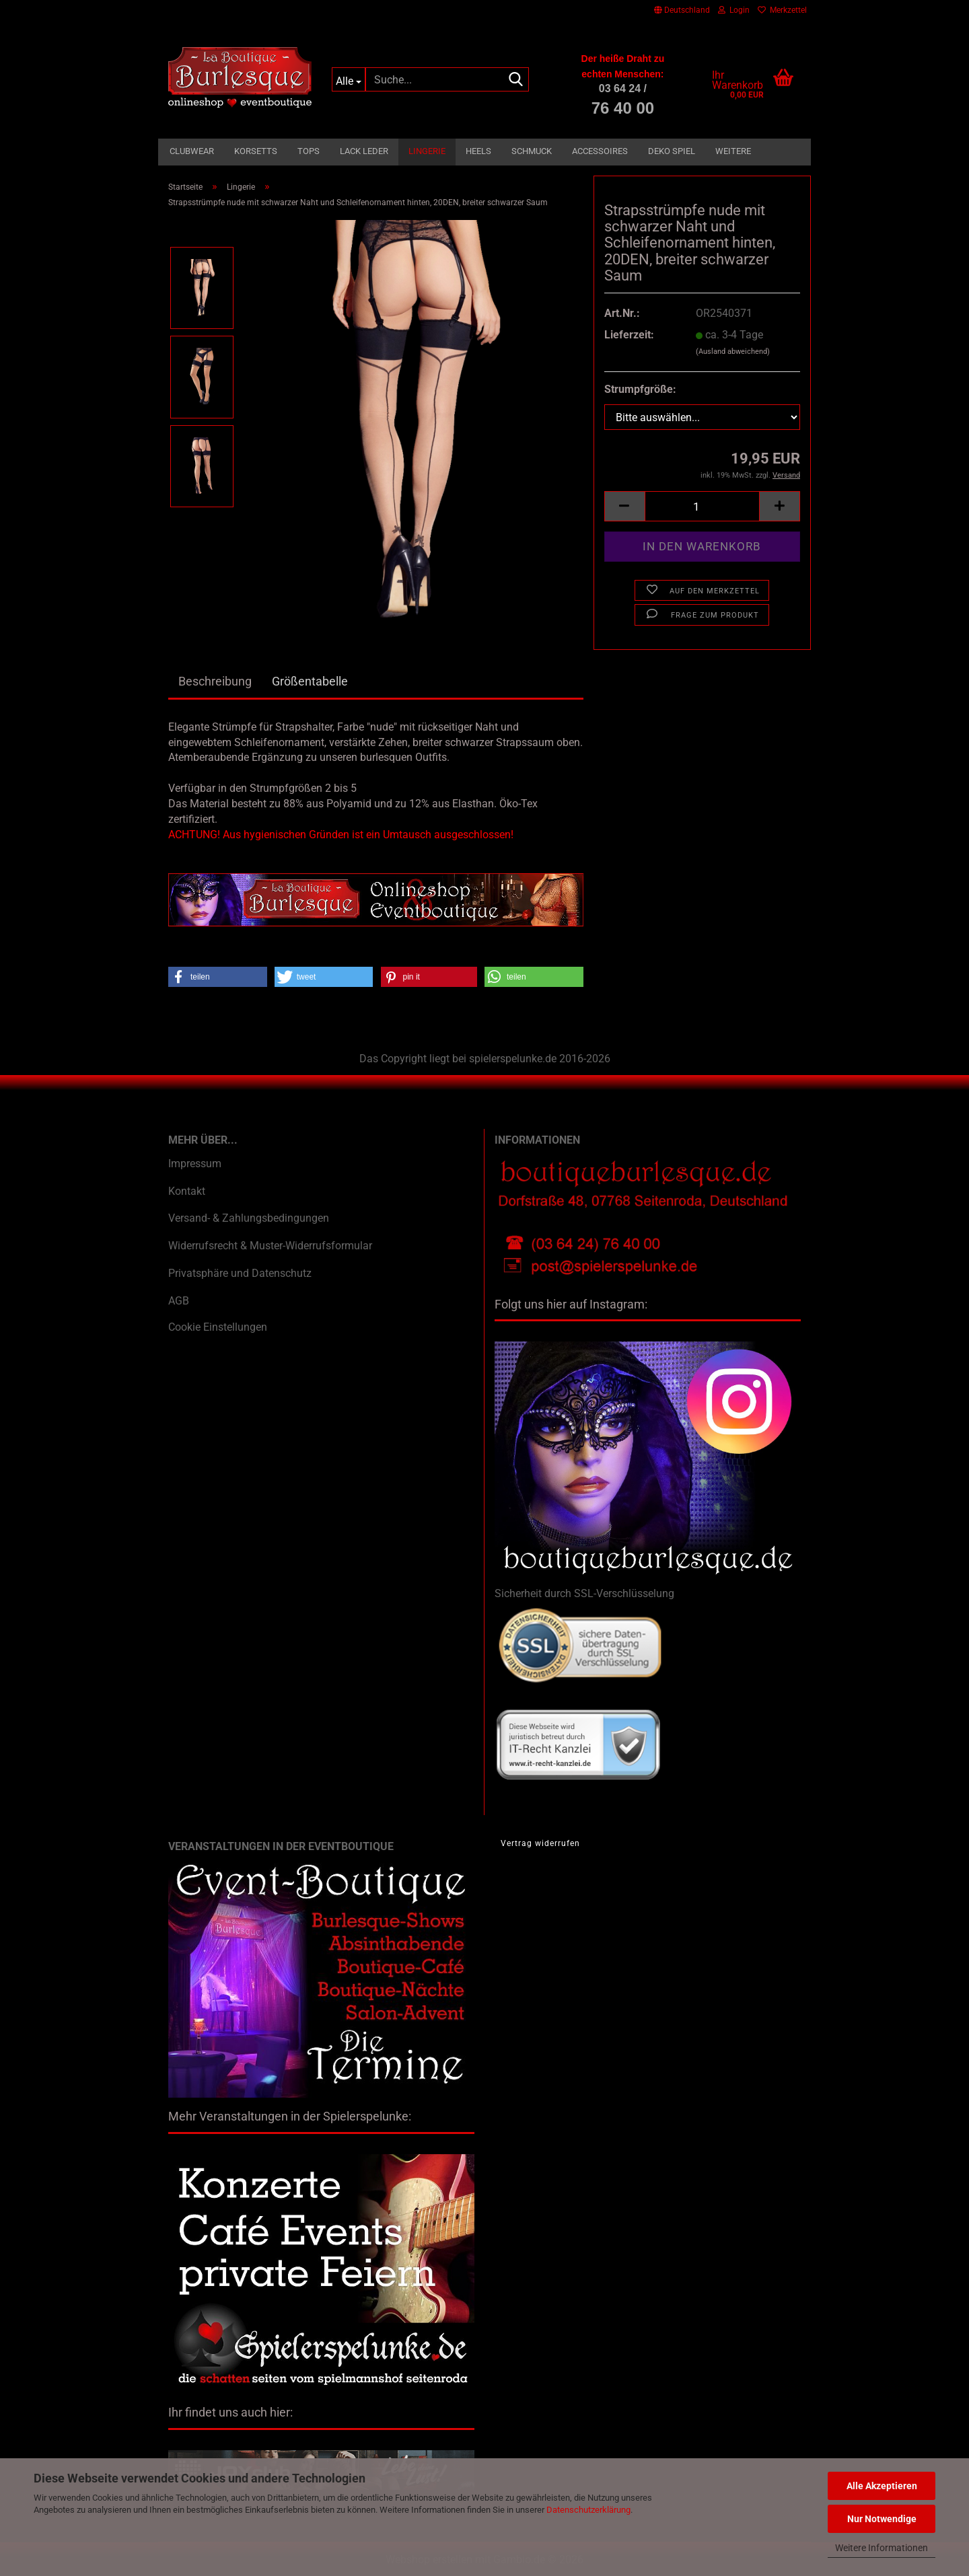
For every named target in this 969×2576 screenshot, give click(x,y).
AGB (178, 1300)
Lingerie (426, 151)
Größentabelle (310, 681)
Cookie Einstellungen (217, 1327)
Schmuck (531, 151)
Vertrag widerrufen (540, 1843)
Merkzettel (782, 10)
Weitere (733, 151)
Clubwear (192, 151)
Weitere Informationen (881, 2547)
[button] (682, 10)
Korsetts (255, 151)
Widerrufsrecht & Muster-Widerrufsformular (270, 1245)
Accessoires (600, 151)
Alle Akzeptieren (882, 2485)
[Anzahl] (702, 506)
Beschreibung (215, 681)
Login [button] (734, 10)
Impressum (194, 1163)
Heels (478, 151)
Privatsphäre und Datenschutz (240, 1273)
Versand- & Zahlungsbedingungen (248, 1218)
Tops (308, 151)
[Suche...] (349, 79)
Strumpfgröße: (640, 389)
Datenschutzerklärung (588, 2510)
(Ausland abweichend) (733, 351)
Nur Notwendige (882, 2518)
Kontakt (186, 1191)
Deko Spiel (671, 151)
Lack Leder (364, 151)
